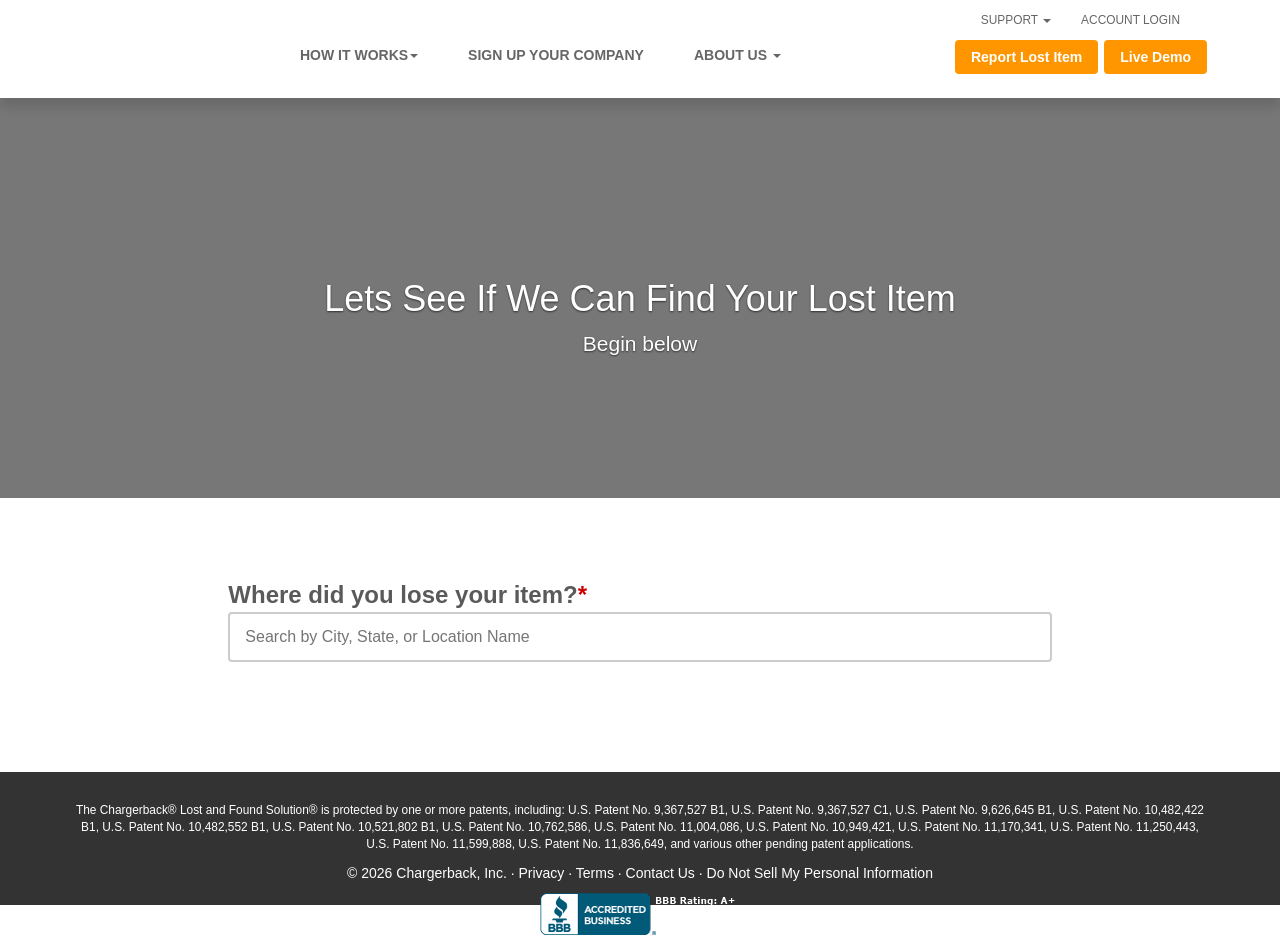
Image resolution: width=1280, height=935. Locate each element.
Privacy (541, 873)
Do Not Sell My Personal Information (820, 873)
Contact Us (660, 873)
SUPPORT (1016, 20)
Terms (595, 873)
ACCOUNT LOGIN (1130, 20)
